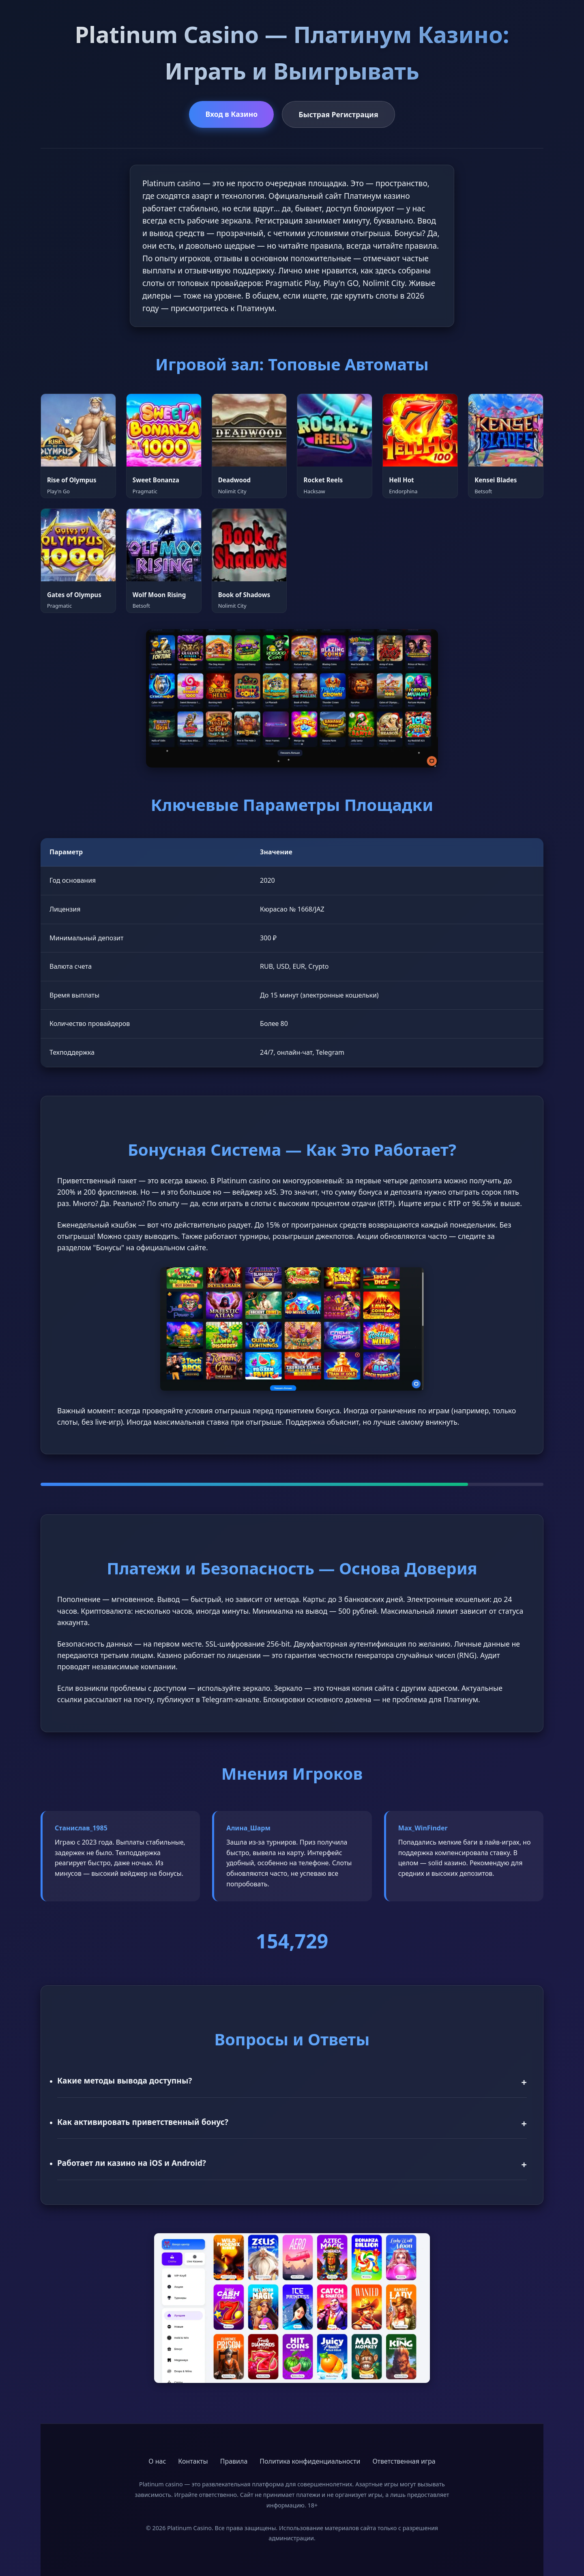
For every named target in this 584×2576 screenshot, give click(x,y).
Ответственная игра (403, 2461)
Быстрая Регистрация (338, 114)
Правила (234, 2461)
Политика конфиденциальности (310, 2461)
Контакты (193, 2461)
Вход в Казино (231, 114)
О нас (157, 2461)
